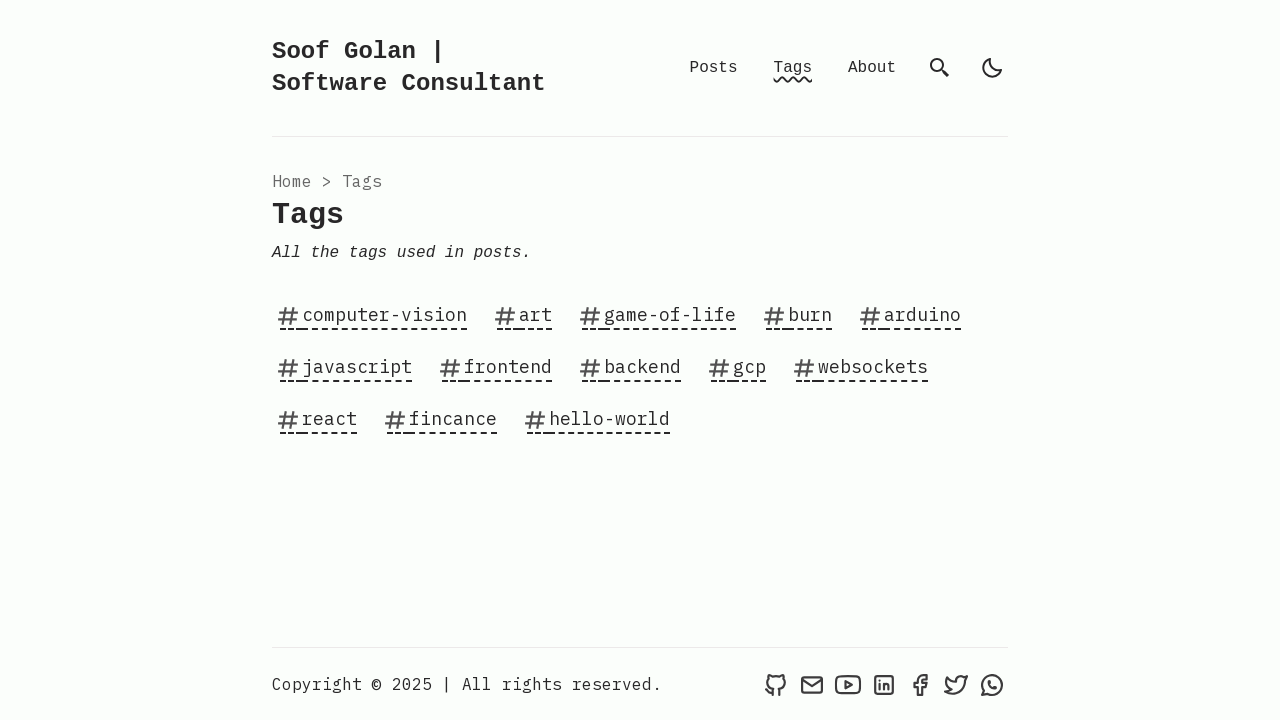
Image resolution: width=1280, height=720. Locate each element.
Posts (714, 68)
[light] (992, 68)
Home (292, 181)
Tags (793, 68)
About (872, 68)
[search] (940, 68)
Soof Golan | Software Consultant (409, 67)
